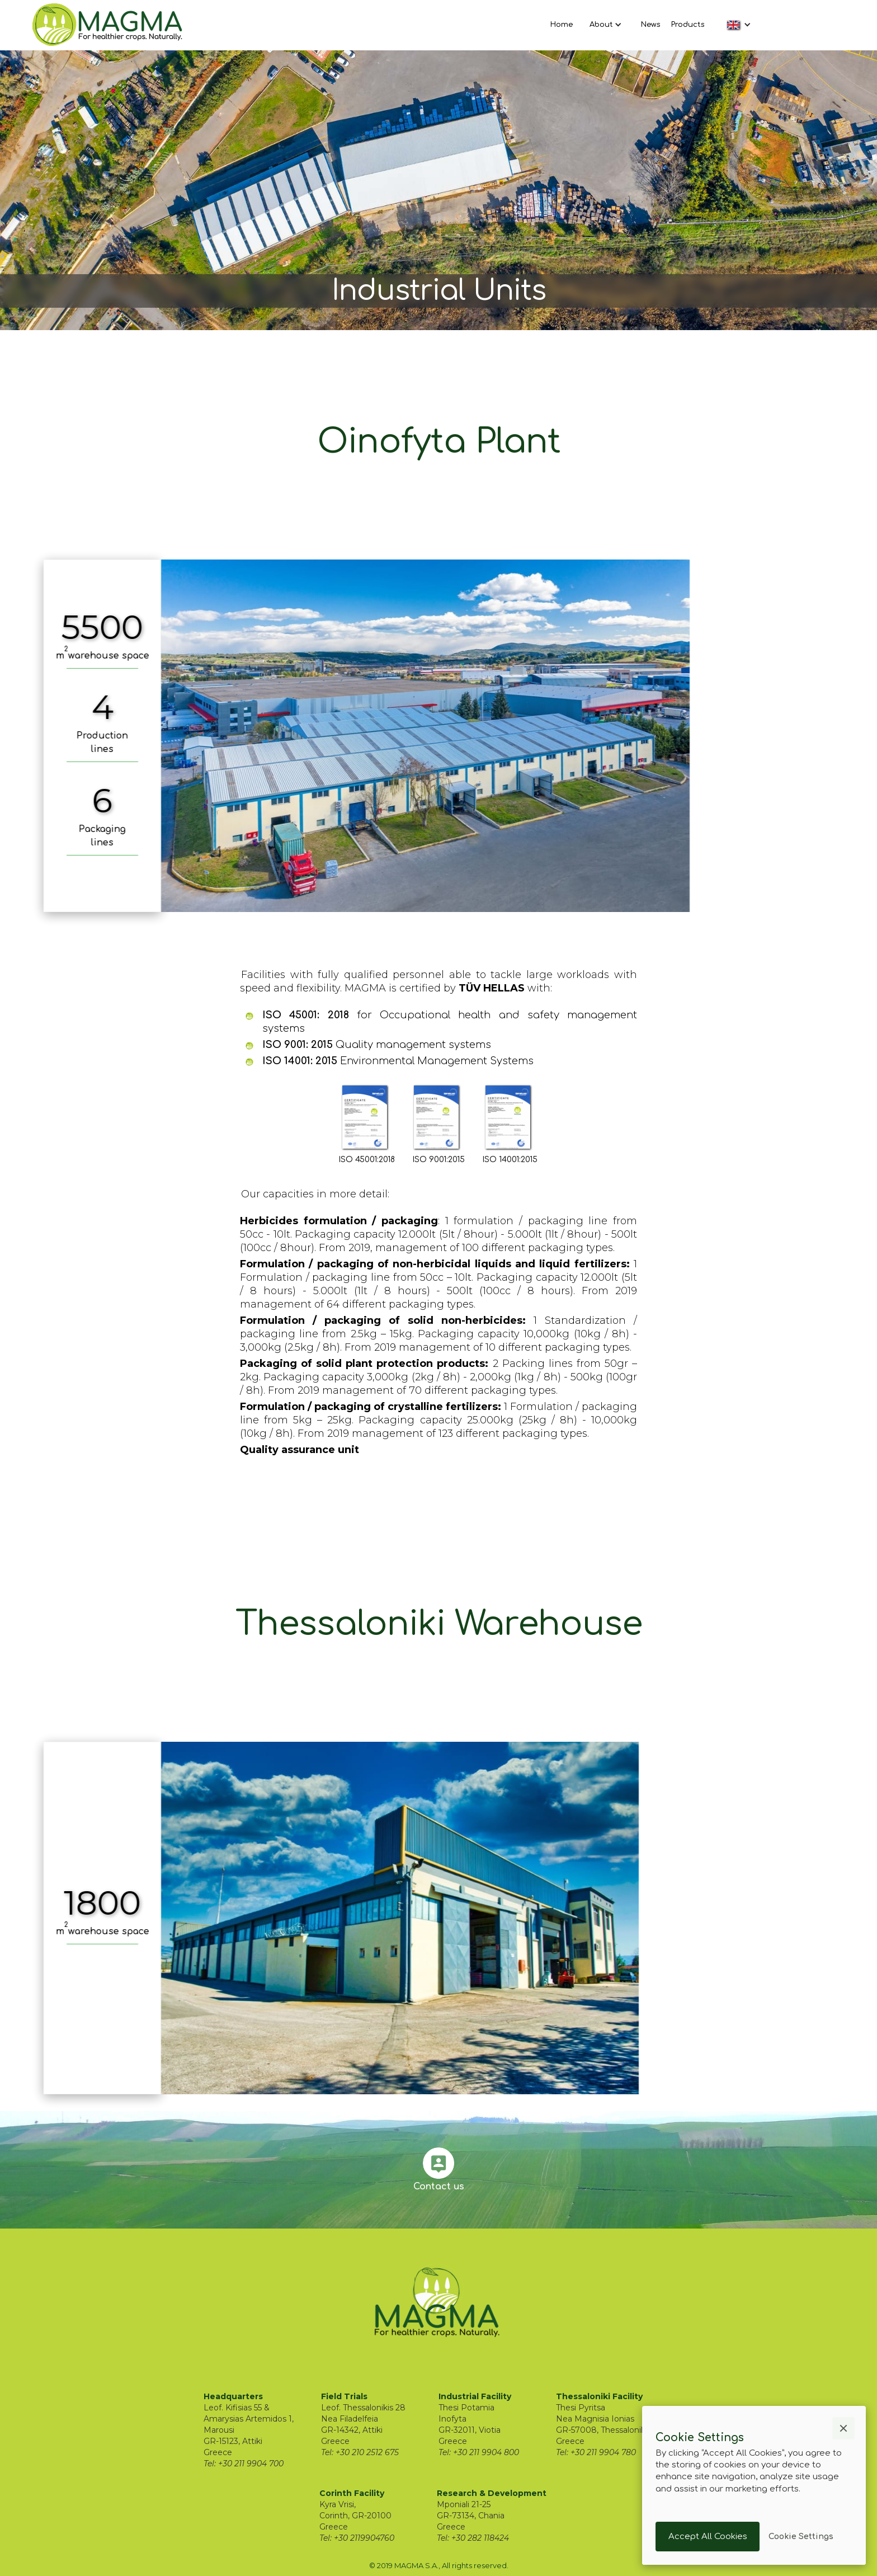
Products (687, 25)
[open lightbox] (433, 736)
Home (561, 25)
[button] (604, 24)
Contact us (438, 2187)
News (650, 25)
